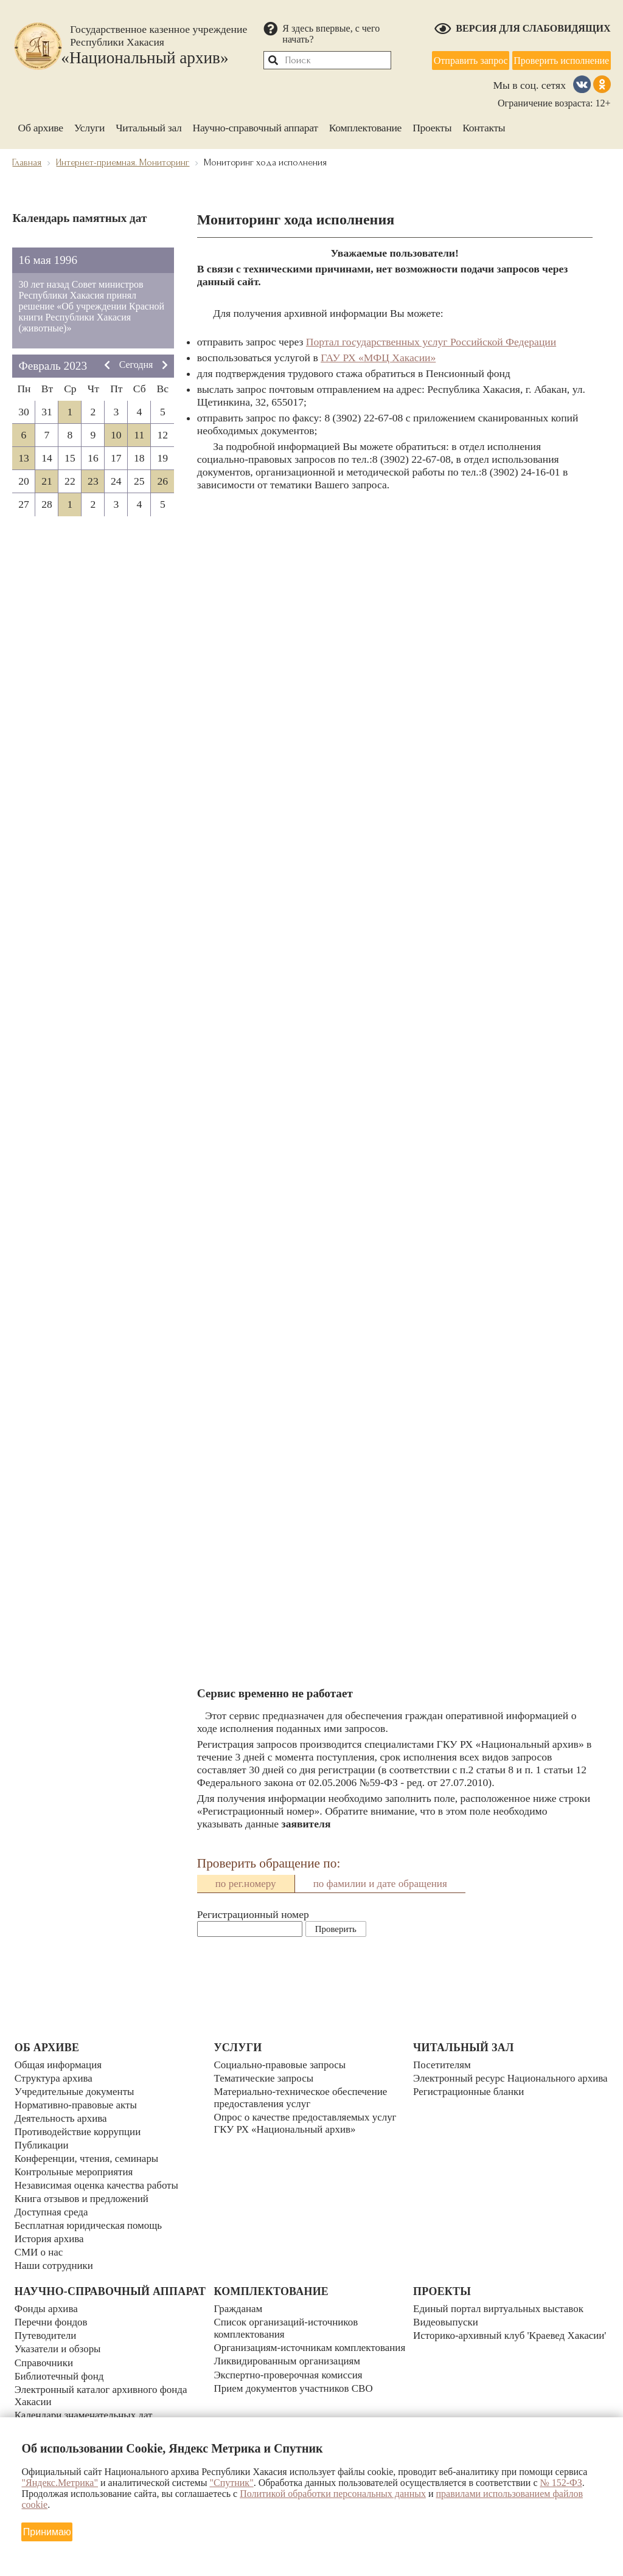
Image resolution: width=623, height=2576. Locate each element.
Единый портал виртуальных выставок (501, 2302)
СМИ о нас (40, 2244)
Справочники (45, 2366)
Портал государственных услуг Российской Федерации (431, 340)
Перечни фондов (52, 2328)
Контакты (483, 126)
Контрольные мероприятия (76, 2168)
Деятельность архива (63, 2117)
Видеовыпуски (447, 2314)
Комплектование (365, 126)
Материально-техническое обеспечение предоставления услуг (304, 2097)
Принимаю (47, 2531)
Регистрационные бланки (470, 2104)
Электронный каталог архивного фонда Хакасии (104, 2398)
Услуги (89, 126)
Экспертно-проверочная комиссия (291, 2378)
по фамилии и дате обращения (380, 1882)
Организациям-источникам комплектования (275, 2346)
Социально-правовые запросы (282, 2066)
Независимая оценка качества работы (100, 2181)
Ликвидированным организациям (290, 2366)
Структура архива (55, 2078)
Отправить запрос (470, 59)
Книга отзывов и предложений (84, 2193)
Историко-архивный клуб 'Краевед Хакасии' (492, 2333)
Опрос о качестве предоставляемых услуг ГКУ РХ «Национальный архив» (308, 2123)
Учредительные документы (77, 2091)
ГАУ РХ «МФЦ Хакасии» (378, 356)
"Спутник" (231, 2482)
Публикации (43, 2142)
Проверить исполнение (561, 59)
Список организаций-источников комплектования (288, 2320)
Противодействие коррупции (80, 2130)
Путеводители (47, 2341)
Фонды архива (47, 2315)
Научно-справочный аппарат (255, 126)
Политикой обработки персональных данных (333, 2493)
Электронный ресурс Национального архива (497, 2084)
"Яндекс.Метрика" (59, 2482)
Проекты (431, 126)
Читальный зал (148, 126)
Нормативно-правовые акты (78, 2104)
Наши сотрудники (55, 2257)
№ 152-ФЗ (561, 2482)
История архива (50, 2232)
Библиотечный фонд (61, 2379)
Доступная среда (53, 2206)
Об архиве (40, 126)
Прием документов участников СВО (296, 2391)
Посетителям (443, 2066)
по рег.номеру (245, 1882)
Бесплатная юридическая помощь (91, 2219)
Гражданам (239, 2302)
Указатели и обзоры (59, 2353)
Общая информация (60, 2066)
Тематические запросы (265, 2078)
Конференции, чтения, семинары (89, 2155)
